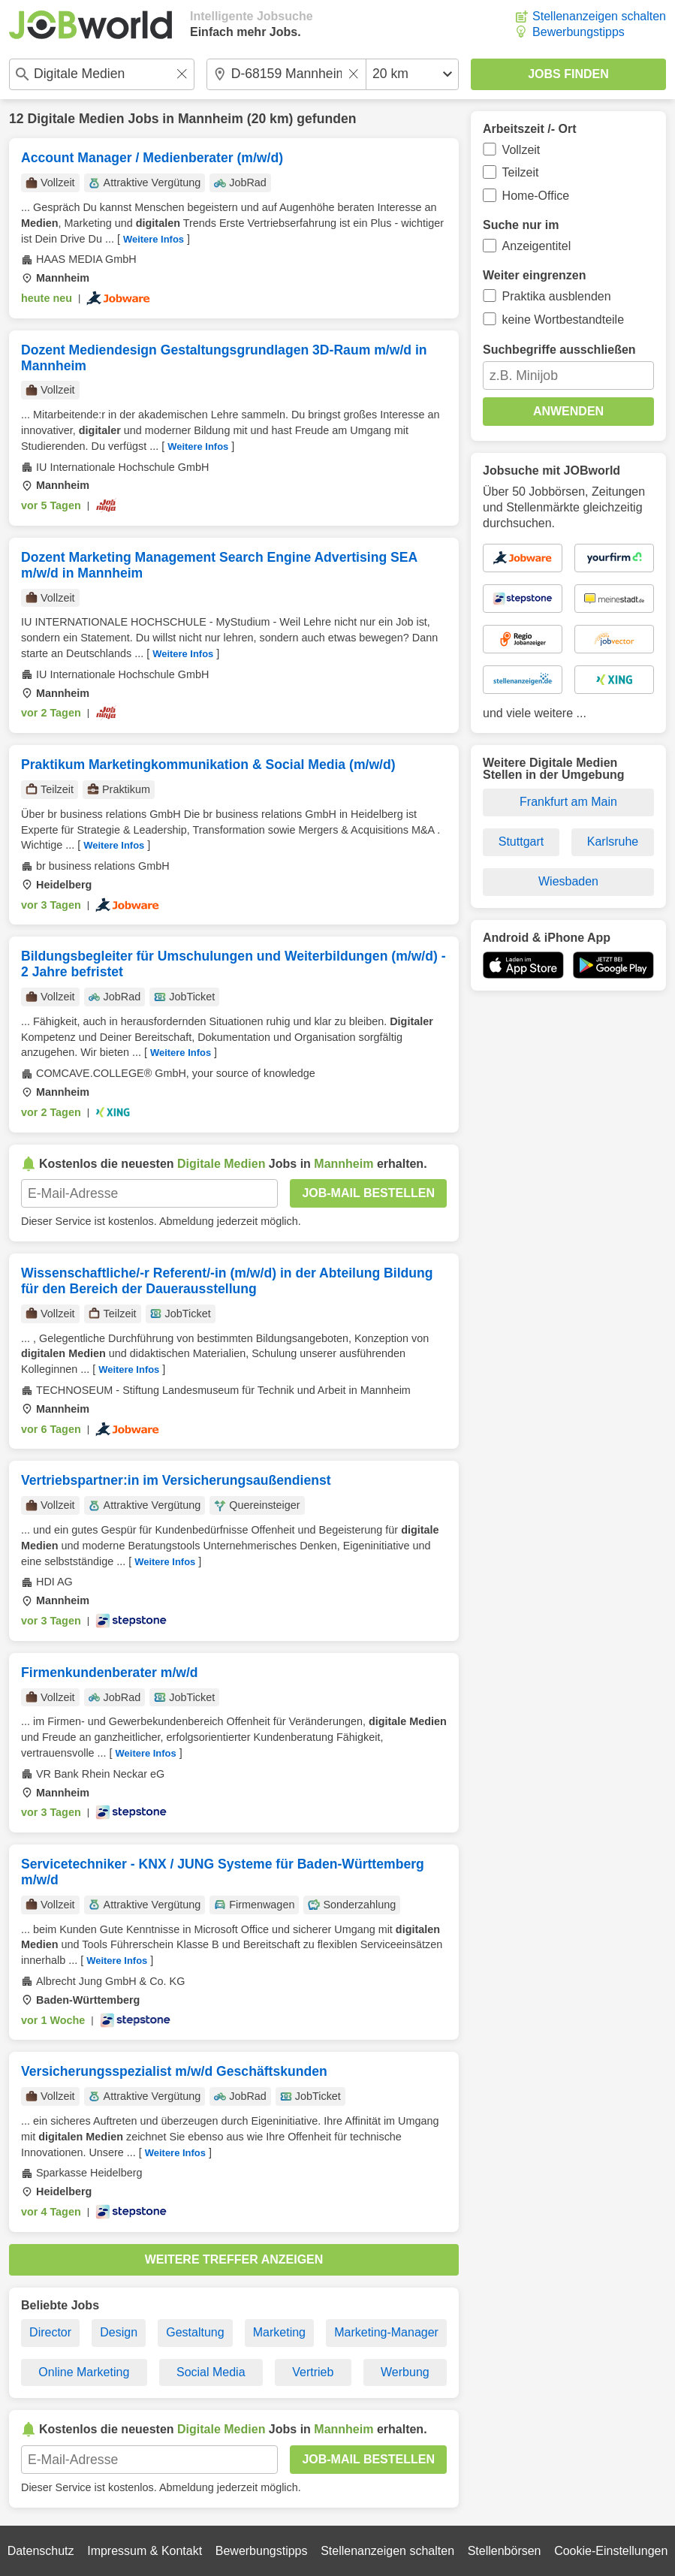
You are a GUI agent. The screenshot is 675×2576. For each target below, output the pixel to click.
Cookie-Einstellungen (610, 2550)
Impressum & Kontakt (144, 2550)
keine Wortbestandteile (563, 319)
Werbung (405, 2372)
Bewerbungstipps (578, 32)
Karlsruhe (612, 841)
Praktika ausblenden (556, 296)
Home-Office (536, 195)
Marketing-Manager (386, 2332)
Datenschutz (41, 2550)
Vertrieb (312, 2372)
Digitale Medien (75, 118)
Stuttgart (521, 841)
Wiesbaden (568, 881)
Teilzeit (520, 172)
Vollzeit (521, 149)
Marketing (279, 2332)
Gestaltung (195, 2332)
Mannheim (210, 118)
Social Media (211, 2372)
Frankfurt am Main (568, 801)
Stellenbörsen (504, 2550)
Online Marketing (83, 2372)
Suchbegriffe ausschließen (559, 349)
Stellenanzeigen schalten (599, 16)
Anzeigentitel (536, 246)
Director (50, 2332)
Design (118, 2332)
